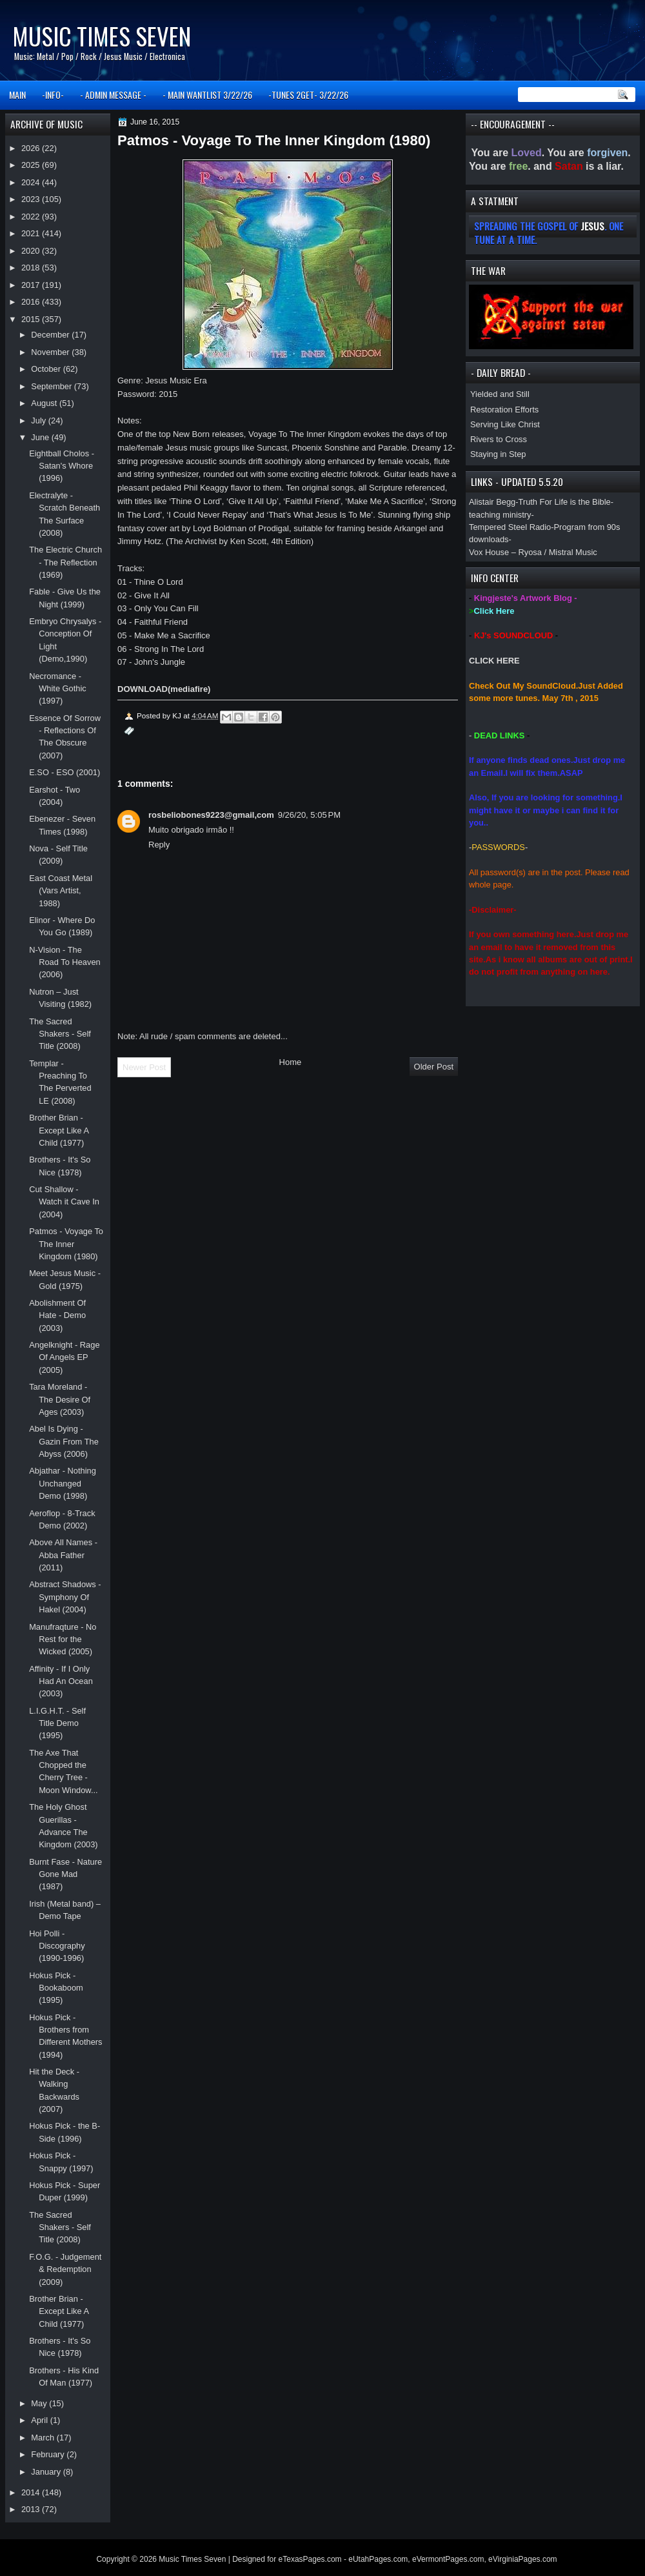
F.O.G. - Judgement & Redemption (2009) (65, 2269)
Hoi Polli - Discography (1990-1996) (56, 1946)
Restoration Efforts (504, 409)
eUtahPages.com (378, 2559)
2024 (31, 182)
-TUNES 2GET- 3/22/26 (308, 94)
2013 (31, 2509)
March (43, 2437)
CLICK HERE (494, 660)
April (40, 2420)
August (45, 403)
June (41, 437)
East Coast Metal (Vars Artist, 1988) (60, 890)
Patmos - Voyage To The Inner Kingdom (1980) (66, 1243)
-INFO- (53, 94)
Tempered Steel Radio (510, 527)
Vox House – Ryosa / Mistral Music (533, 552)
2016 (31, 302)
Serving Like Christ (505, 424)
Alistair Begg (492, 502)
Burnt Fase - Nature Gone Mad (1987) (65, 1874)
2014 (31, 2492)
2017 (31, 285)
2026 (31, 148)
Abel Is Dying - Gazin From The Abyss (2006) (64, 1441)
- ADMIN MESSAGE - (113, 94)
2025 (31, 165)
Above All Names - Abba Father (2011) (63, 1554)
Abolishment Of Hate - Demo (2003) (57, 1315)
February (48, 2454)
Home (290, 1062)
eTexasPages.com (310, 2559)
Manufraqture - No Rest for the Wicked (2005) (62, 1639)
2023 (31, 199)
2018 (31, 267)
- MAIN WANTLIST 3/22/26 (207, 94)
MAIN (17, 94)
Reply (159, 844)
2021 (31, 233)
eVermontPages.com (448, 2559)
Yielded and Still (500, 394)
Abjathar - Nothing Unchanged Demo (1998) (62, 1483)
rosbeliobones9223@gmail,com (211, 815)
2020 (31, 251)
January (47, 2472)
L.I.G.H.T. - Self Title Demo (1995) (57, 1723)
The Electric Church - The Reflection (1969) (65, 562)
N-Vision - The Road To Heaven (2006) (65, 962)
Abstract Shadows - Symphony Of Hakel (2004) (65, 1596)
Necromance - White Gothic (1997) (57, 688)
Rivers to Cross (498, 439)
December (51, 335)
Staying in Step (498, 454)
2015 (31, 319)
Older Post (433, 1066)
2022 (31, 216)
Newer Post (144, 1067)
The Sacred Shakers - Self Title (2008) (60, 1034)
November (51, 352)
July (39, 420)
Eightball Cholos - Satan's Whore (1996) (61, 466)
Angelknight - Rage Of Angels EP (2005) (64, 1357)
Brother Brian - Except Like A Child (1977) (58, 1130)
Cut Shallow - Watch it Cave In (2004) (64, 1201)
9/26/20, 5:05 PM (309, 815)
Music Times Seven (101, 36)
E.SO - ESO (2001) (64, 772)
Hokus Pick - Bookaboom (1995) (56, 1988)
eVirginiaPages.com (522, 2559)
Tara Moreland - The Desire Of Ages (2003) (59, 1399)
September (52, 386)
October (47, 369)
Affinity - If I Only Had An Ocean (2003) (61, 1681)
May (40, 2403)
